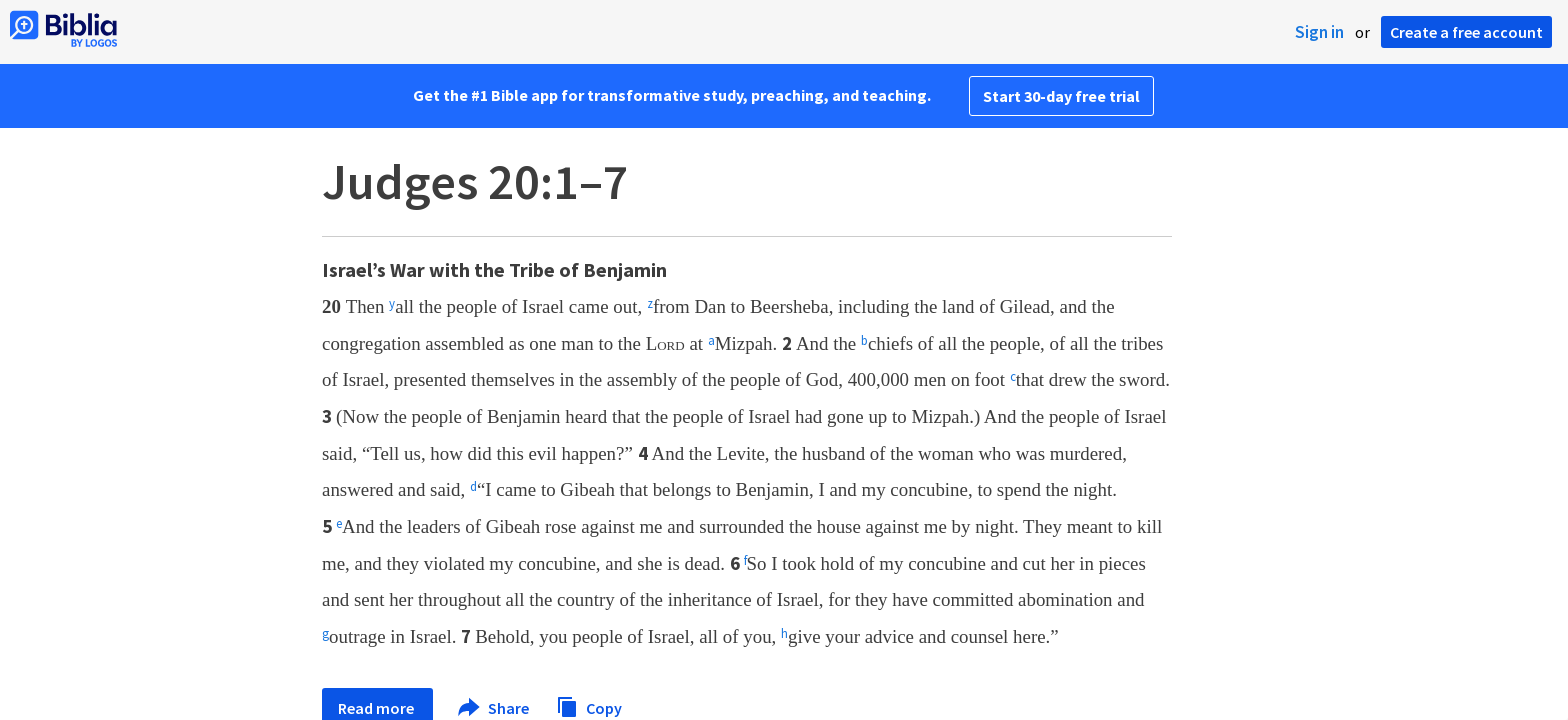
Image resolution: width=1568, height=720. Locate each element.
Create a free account (1466, 32)
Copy (589, 705)
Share (494, 708)
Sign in (1319, 32)
